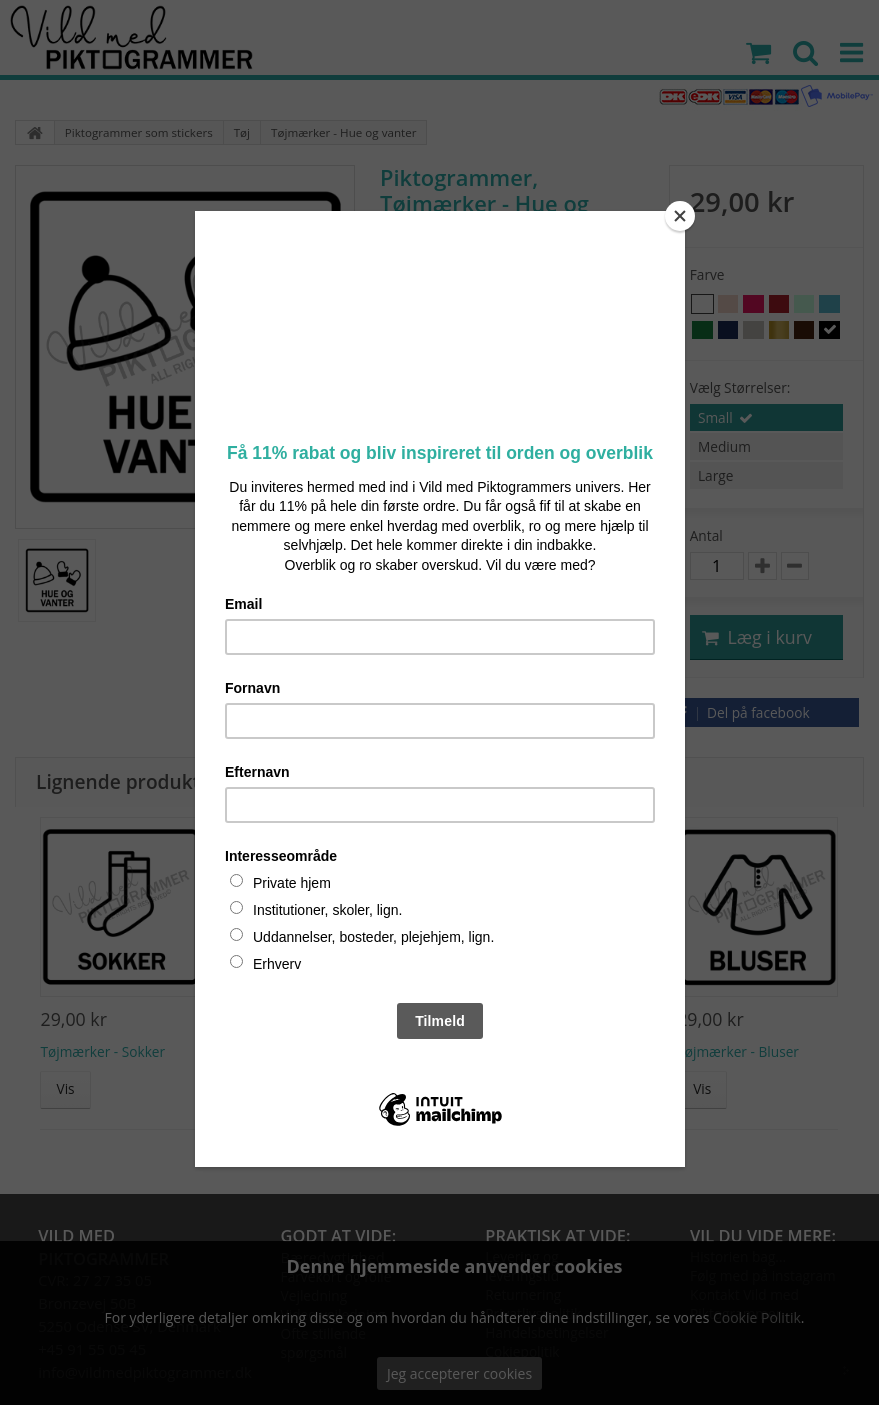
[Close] (680, 216)
